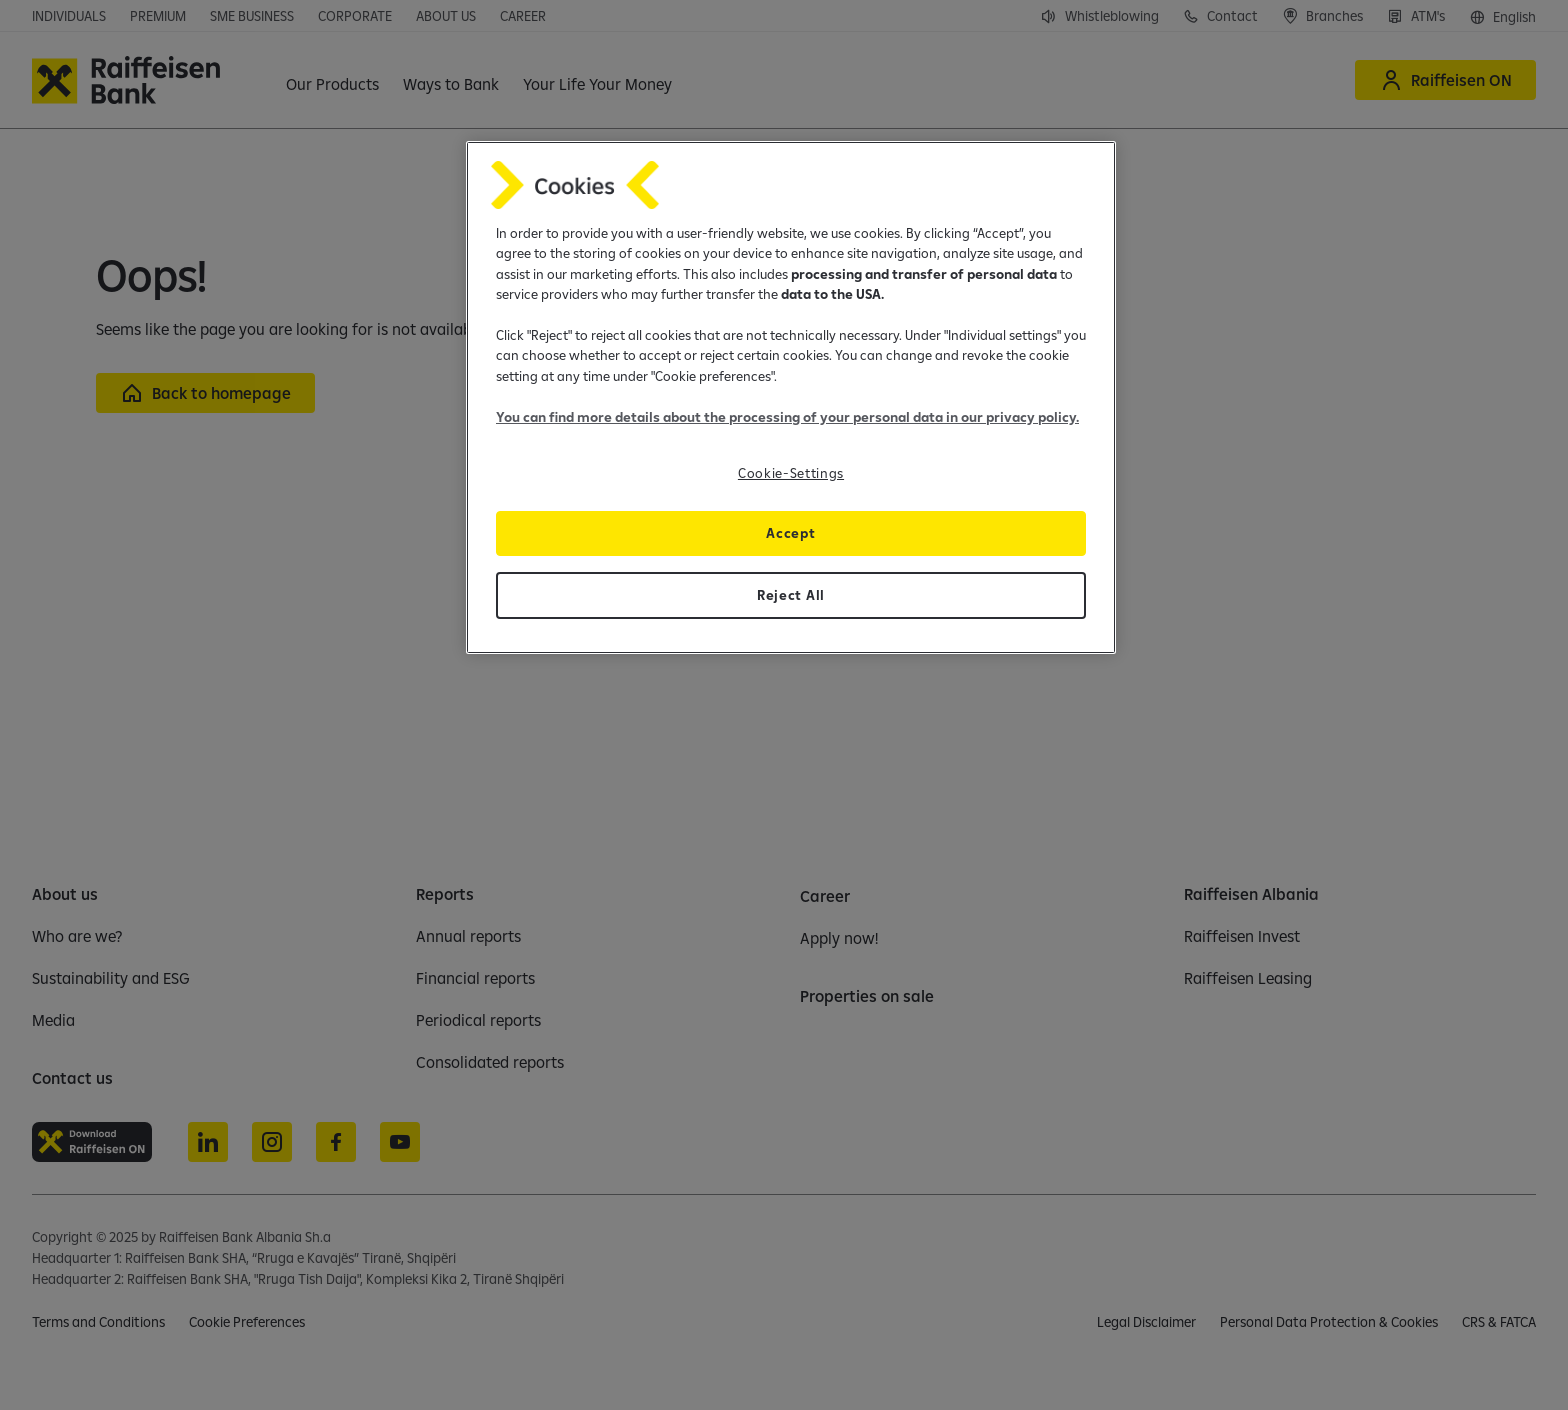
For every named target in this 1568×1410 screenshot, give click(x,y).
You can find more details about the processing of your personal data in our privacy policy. (787, 417)
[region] (791, 397)
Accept (790, 533)
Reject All (791, 595)
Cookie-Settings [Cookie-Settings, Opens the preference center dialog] (791, 473)
